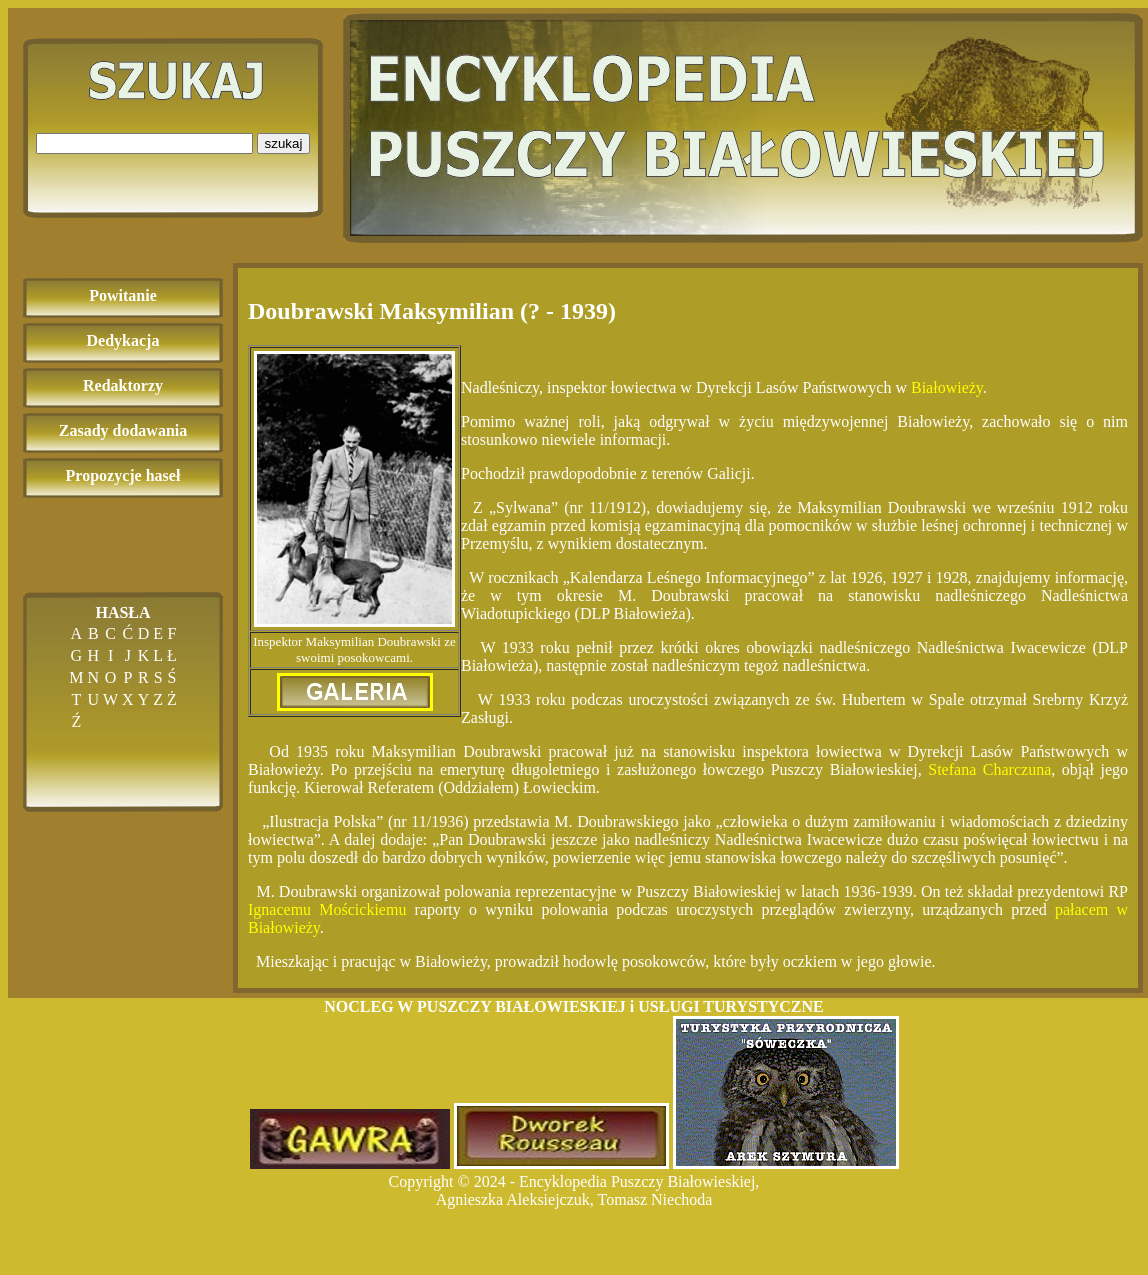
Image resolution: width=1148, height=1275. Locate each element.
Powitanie (123, 295)
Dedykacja (123, 340)
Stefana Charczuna (989, 769)
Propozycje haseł (123, 475)
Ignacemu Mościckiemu (327, 909)
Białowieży (947, 387)
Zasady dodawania (123, 430)
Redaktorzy (123, 385)
